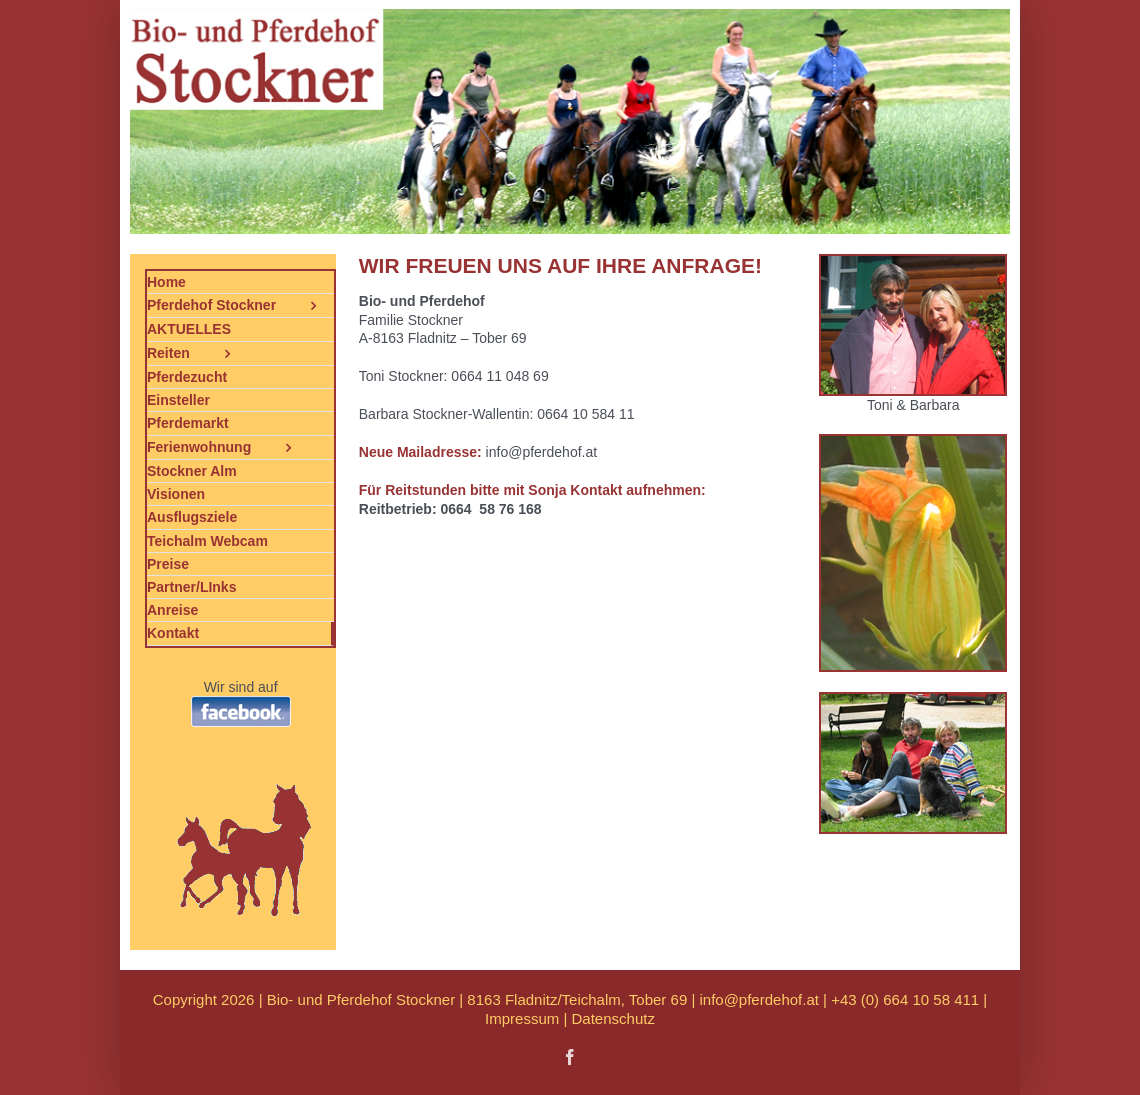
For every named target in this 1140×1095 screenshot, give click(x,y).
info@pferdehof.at (758, 999)
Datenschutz (613, 1018)
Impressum (522, 1018)
